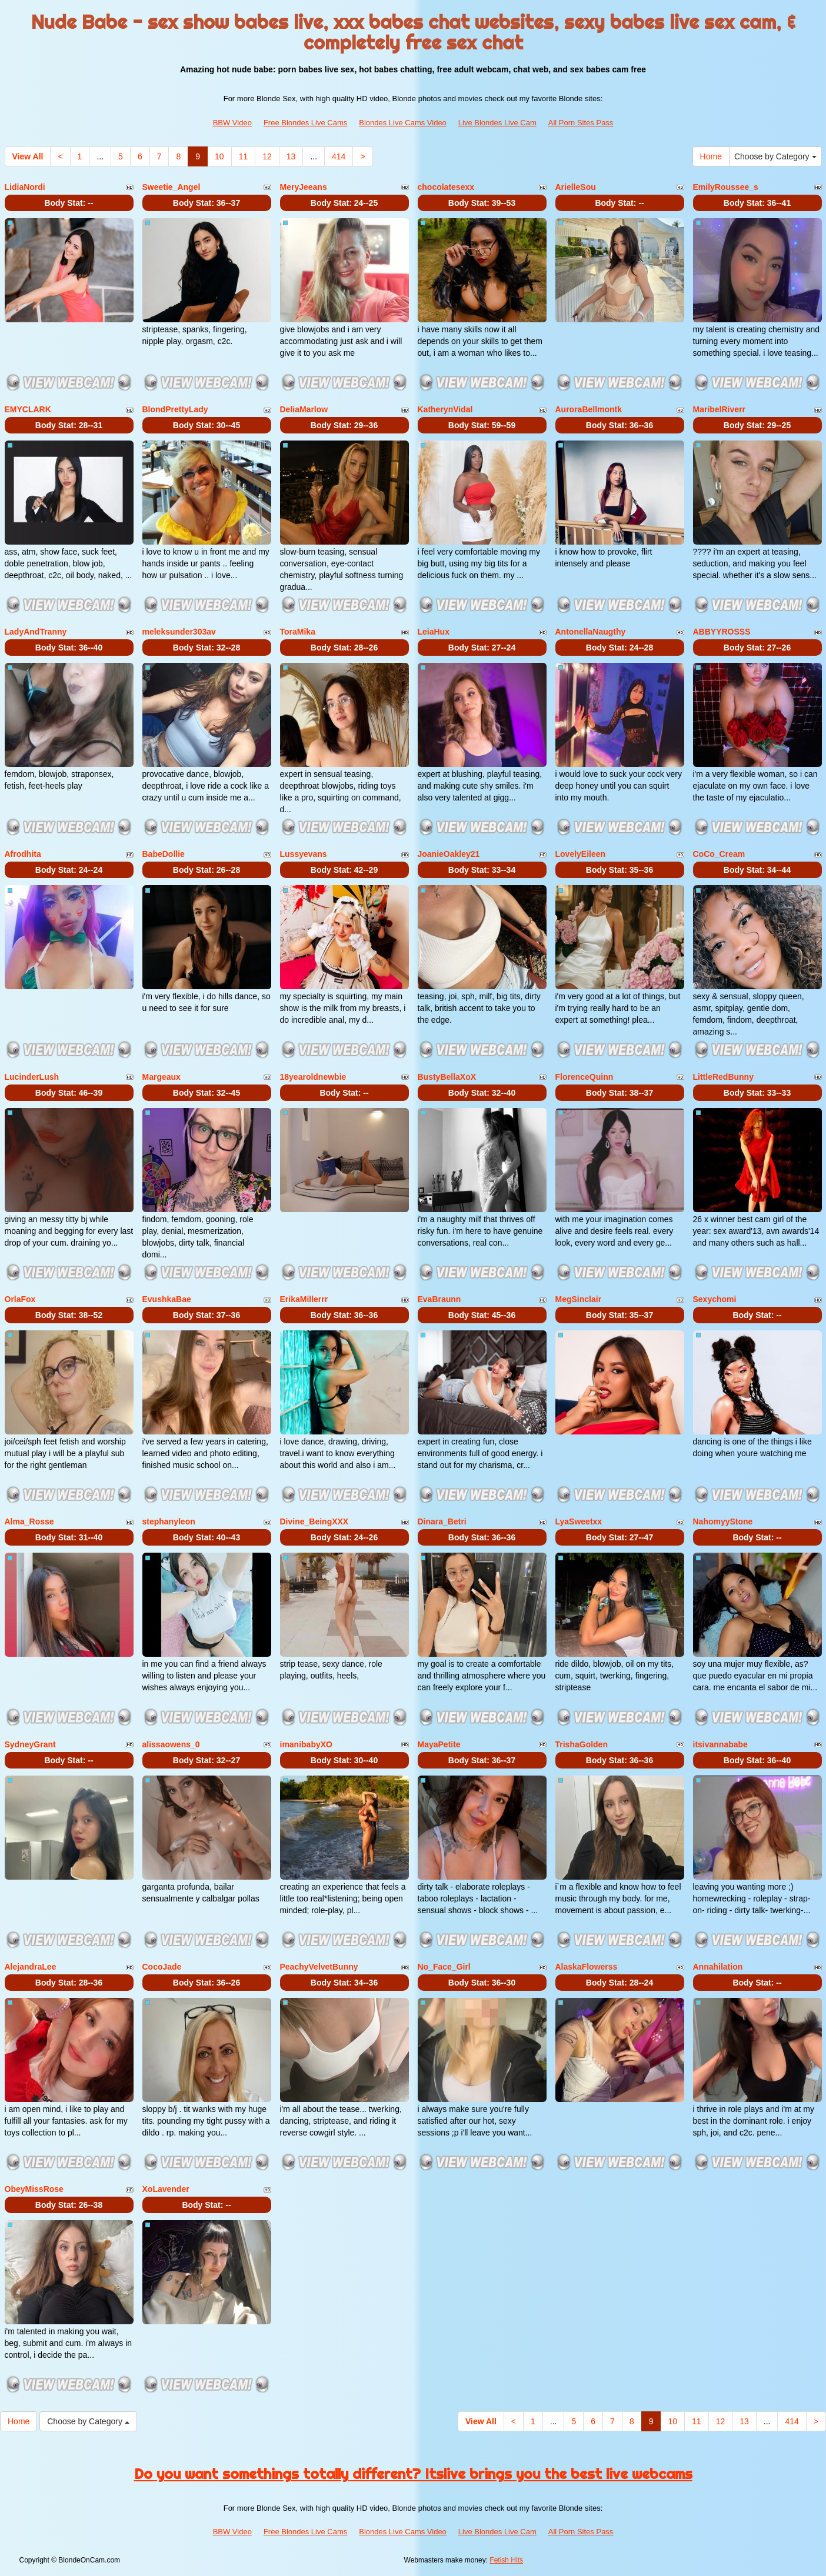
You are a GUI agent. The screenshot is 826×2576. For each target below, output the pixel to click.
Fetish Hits (506, 2560)
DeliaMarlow (304, 409)
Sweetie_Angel (171, 187)
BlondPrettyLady (175, 409)
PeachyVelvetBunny (319, 1966)
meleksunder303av (179, 631)
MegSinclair (578, 1299)
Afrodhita (23, 854)
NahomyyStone (723, 1521)
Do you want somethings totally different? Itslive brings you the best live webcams (413, 2473)
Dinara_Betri (442, 1521)
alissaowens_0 (171, 1744)
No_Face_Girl (444, 1966)
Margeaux (161, 1077)
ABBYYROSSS (722, 631)
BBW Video (232, 122)
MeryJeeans (303, 187)
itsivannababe (720, 1744)
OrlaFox (20, 1299)
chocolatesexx (446, 187)
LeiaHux (433, 631)
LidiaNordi (25, 187)
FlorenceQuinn (584, 1077)
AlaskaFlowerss (586, 1966)
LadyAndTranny (36, 631)
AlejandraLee (30, 1966)
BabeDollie (163, 854)
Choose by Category (775, 156)
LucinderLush (32, 1077)
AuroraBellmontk (588, 409)
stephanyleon (168, 1521)
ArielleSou (575, 187)
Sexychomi (715, 1299)
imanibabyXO (306, 1744)
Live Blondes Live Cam (497, 122)
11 (243, 156)
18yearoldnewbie (313, 1077)
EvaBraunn (439, 1299)
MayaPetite (439, 1744)
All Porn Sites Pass (581, 122)
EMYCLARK (28, 409)
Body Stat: (68, 203)
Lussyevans (303, 854)
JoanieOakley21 (449, 854)
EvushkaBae (166, 1299)
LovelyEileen (580, 854)
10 (219, 156)
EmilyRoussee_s (725, 187)
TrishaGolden (581, 1744)
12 (267, 156)
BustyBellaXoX (447, 1077)
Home (711, 156)
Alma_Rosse (29, 1521)
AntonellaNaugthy (590, 631)
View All (28, 156)
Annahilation (718, 1966)
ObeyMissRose (34, 2189)
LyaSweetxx (578, 1521)
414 (338, 156)
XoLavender (165, 2189)
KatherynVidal (445, 409)
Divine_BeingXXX (314, 1521)
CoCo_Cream (719, 854)
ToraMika (297, 631)
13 (291, 156)
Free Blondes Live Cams (305, 122)
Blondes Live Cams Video (403, 122)
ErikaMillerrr (304, 1299)
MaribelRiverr (719, 409)
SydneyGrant (30, 1744)
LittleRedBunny (723, 1077)
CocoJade (162, 1966)
